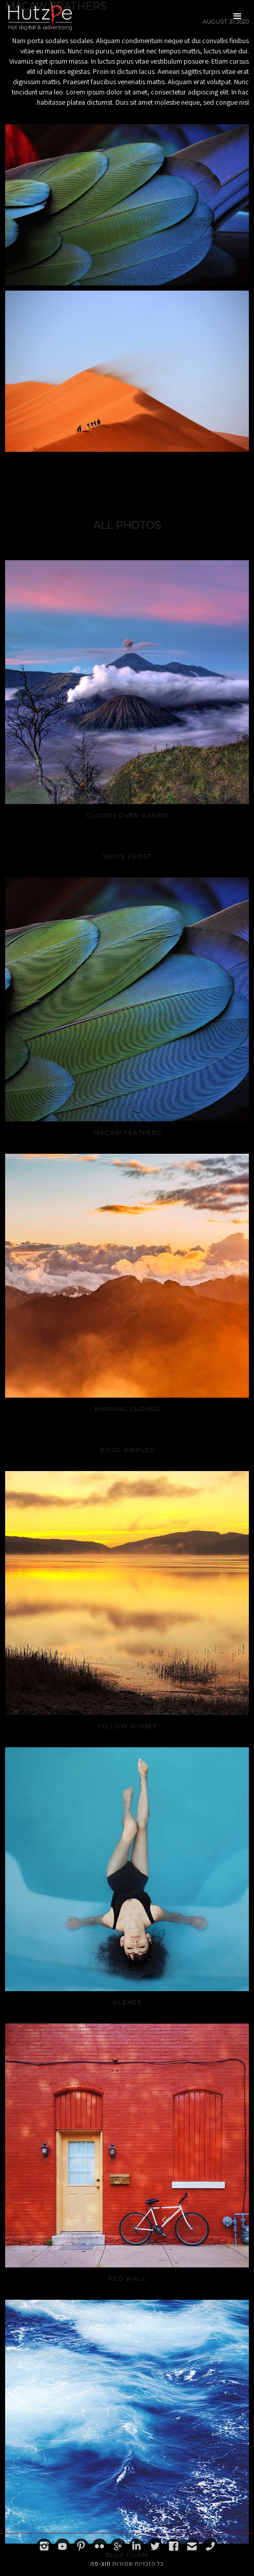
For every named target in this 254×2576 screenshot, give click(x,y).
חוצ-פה (100, 2563)
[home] (37, 15)
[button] (237, 16)
